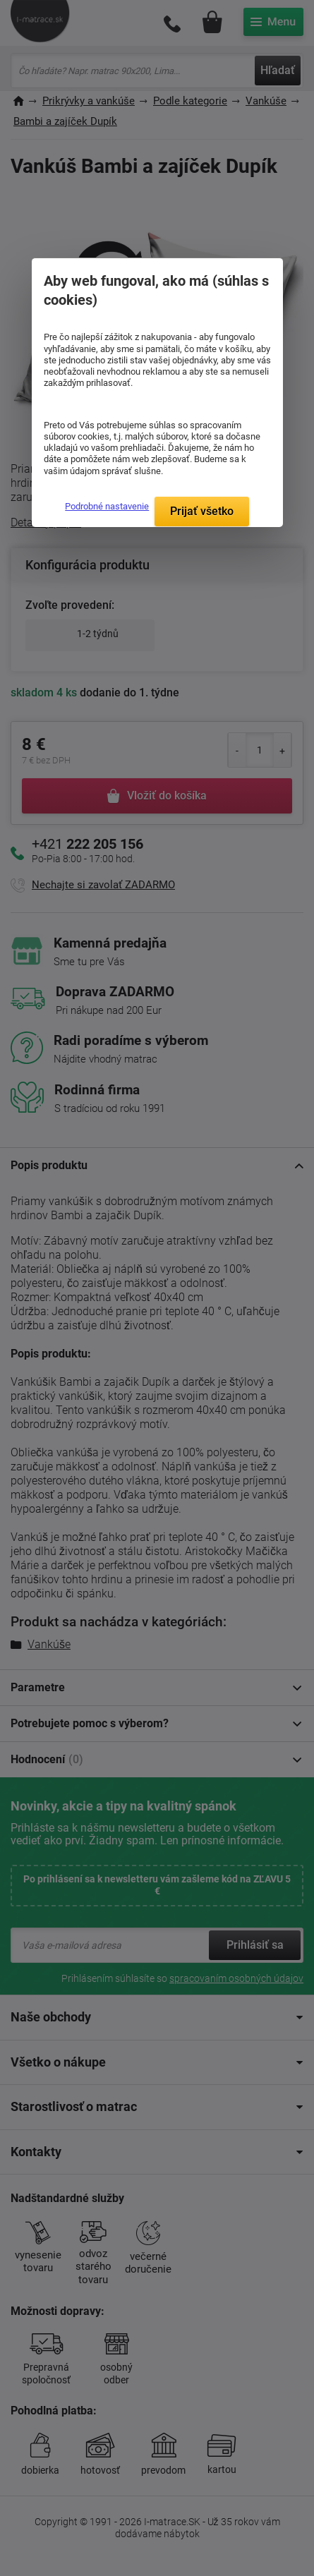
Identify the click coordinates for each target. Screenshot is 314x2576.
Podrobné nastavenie (107, 506)
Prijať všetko (202, 511)
